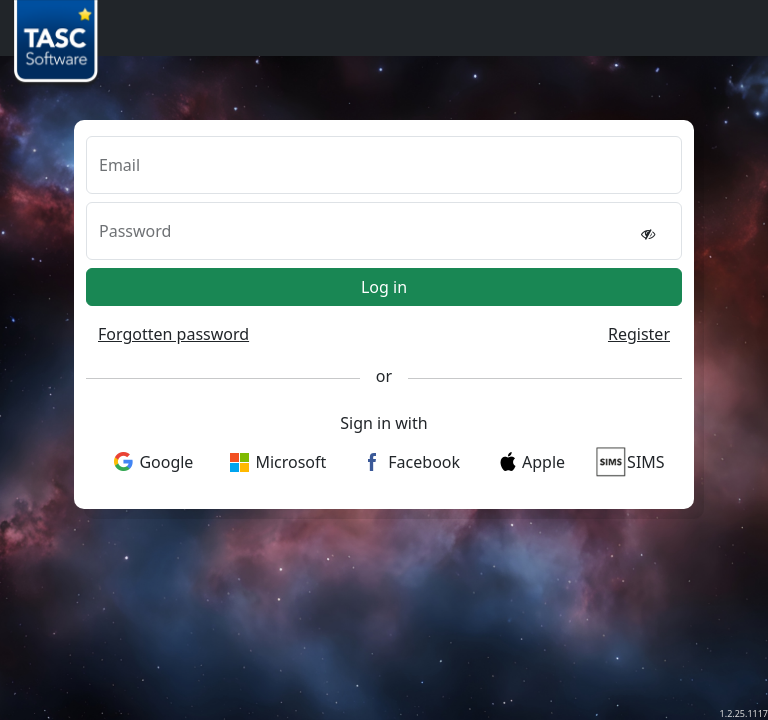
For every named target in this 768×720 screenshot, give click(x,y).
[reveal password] (648, 233)
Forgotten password (173, 334)
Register (639, 334)
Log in (384, 287)
